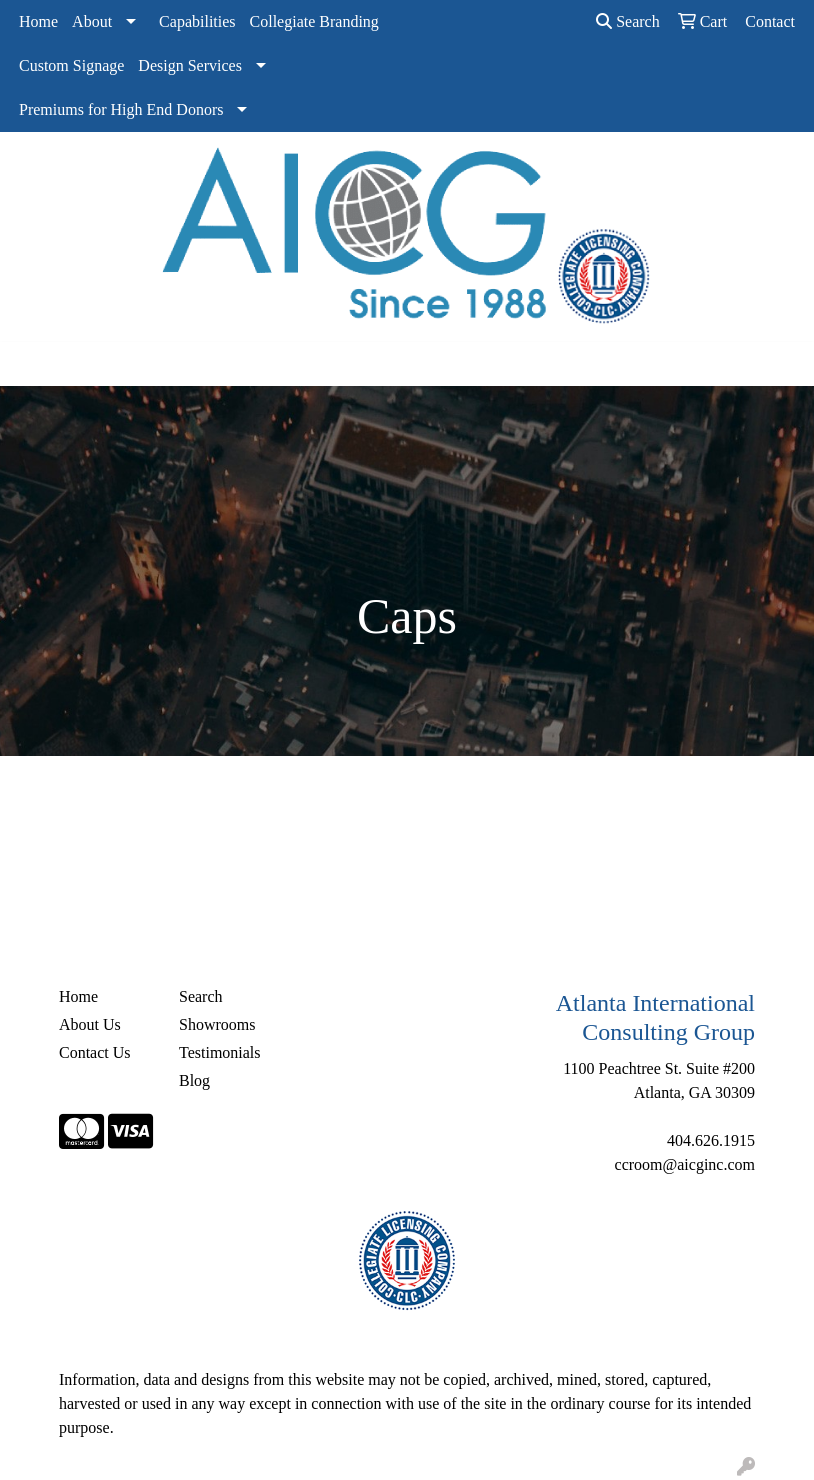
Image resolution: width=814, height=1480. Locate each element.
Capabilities (197, 21)
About (92, 21)
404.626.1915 (711, 1140)
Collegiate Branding (314, 21)
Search (628, 21)
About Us (90, 1024)
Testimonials (220, 1052)
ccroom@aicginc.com (685, 1164)
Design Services (190, 65)
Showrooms (217, 1024)
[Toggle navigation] (31, 364)
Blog (194, 1080)
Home (38, 21)
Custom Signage (71, 65)
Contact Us (95, 1052)
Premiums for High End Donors (121, 109)
